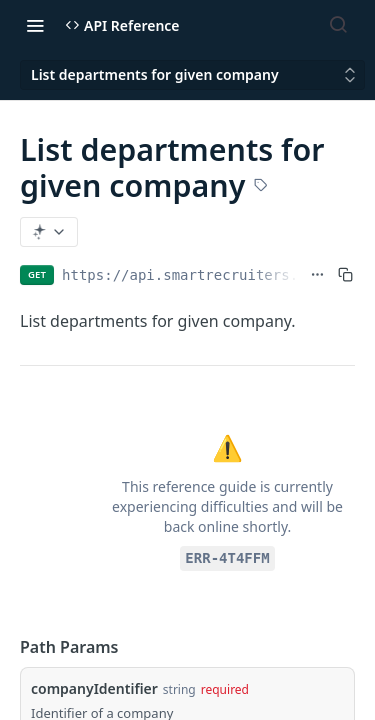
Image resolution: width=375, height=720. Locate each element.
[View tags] (261, 187)
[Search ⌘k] (338, 25)
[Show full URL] (317, 275)
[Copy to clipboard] (345, 275)
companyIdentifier (94, 688)
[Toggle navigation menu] (35, 25)
